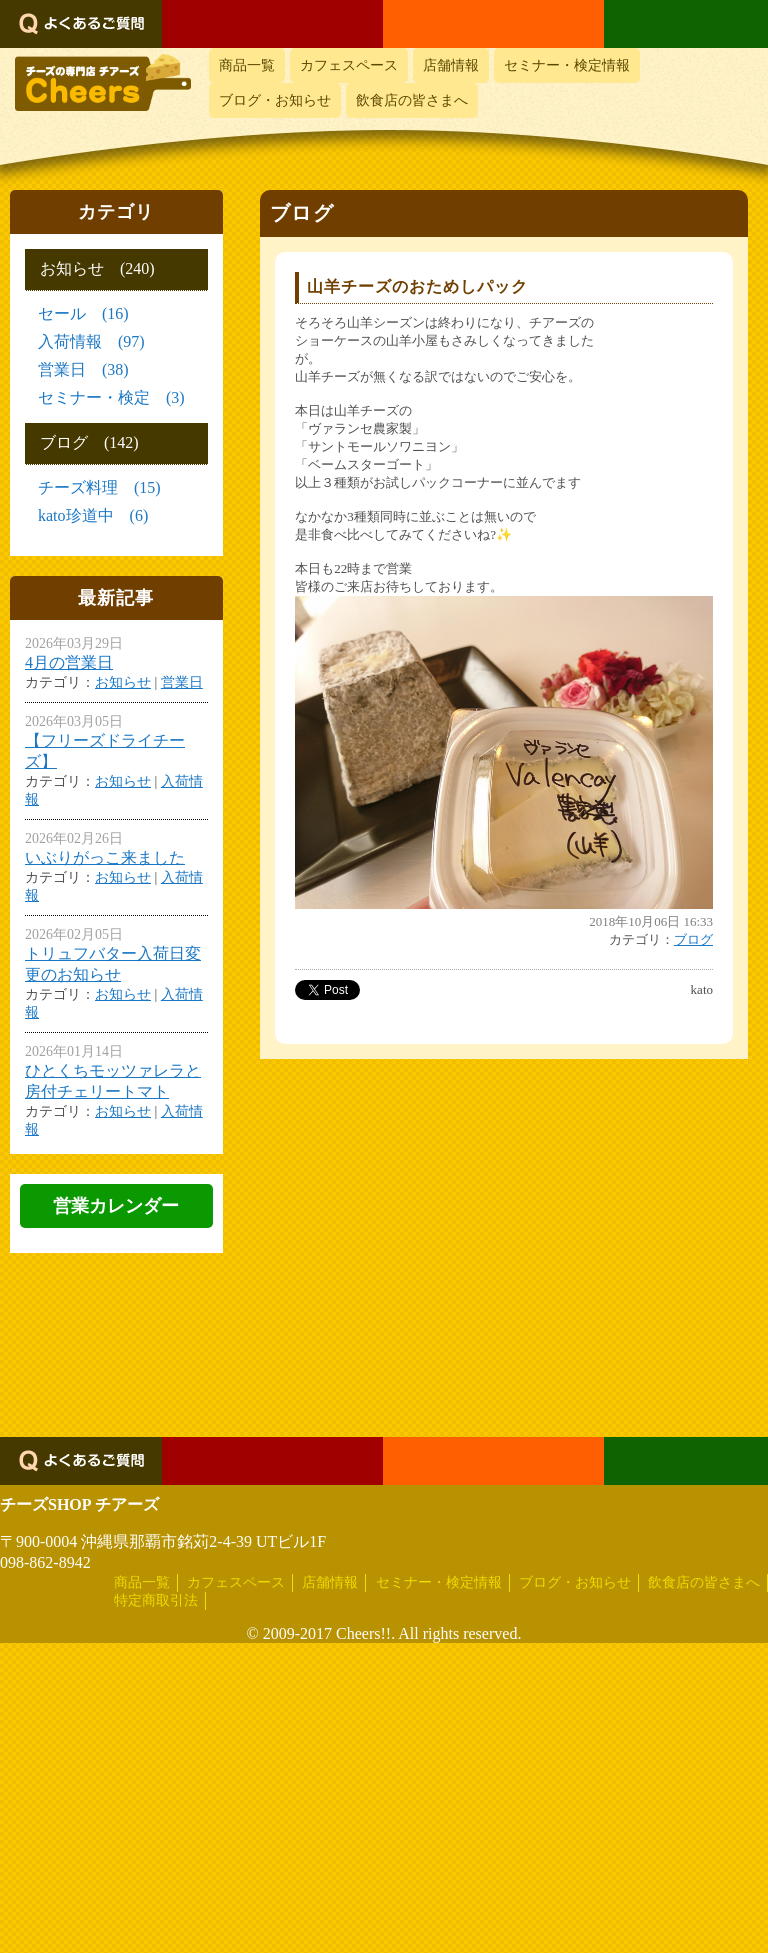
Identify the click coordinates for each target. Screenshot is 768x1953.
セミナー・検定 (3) (111, 397)
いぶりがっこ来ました (105, 857)
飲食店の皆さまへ (412, 100)
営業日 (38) (83, 369)
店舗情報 (451, 65)
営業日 (182, 682)
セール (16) (83, 313)
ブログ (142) (89, 442)
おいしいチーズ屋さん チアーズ (103, 94)
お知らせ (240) (97, 268)
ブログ (693, 939)
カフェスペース (349, 65)
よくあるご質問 (81, 24)
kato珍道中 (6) (93, 515)
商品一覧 (247, 65)
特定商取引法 (156, 1910)
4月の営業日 (69, 662)
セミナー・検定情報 (567, 65)
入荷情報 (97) (91, 341)
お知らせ (123, 682)
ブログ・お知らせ (275, 100)
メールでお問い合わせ (493, 24)
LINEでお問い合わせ (686, 24)
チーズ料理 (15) (99, 487)
